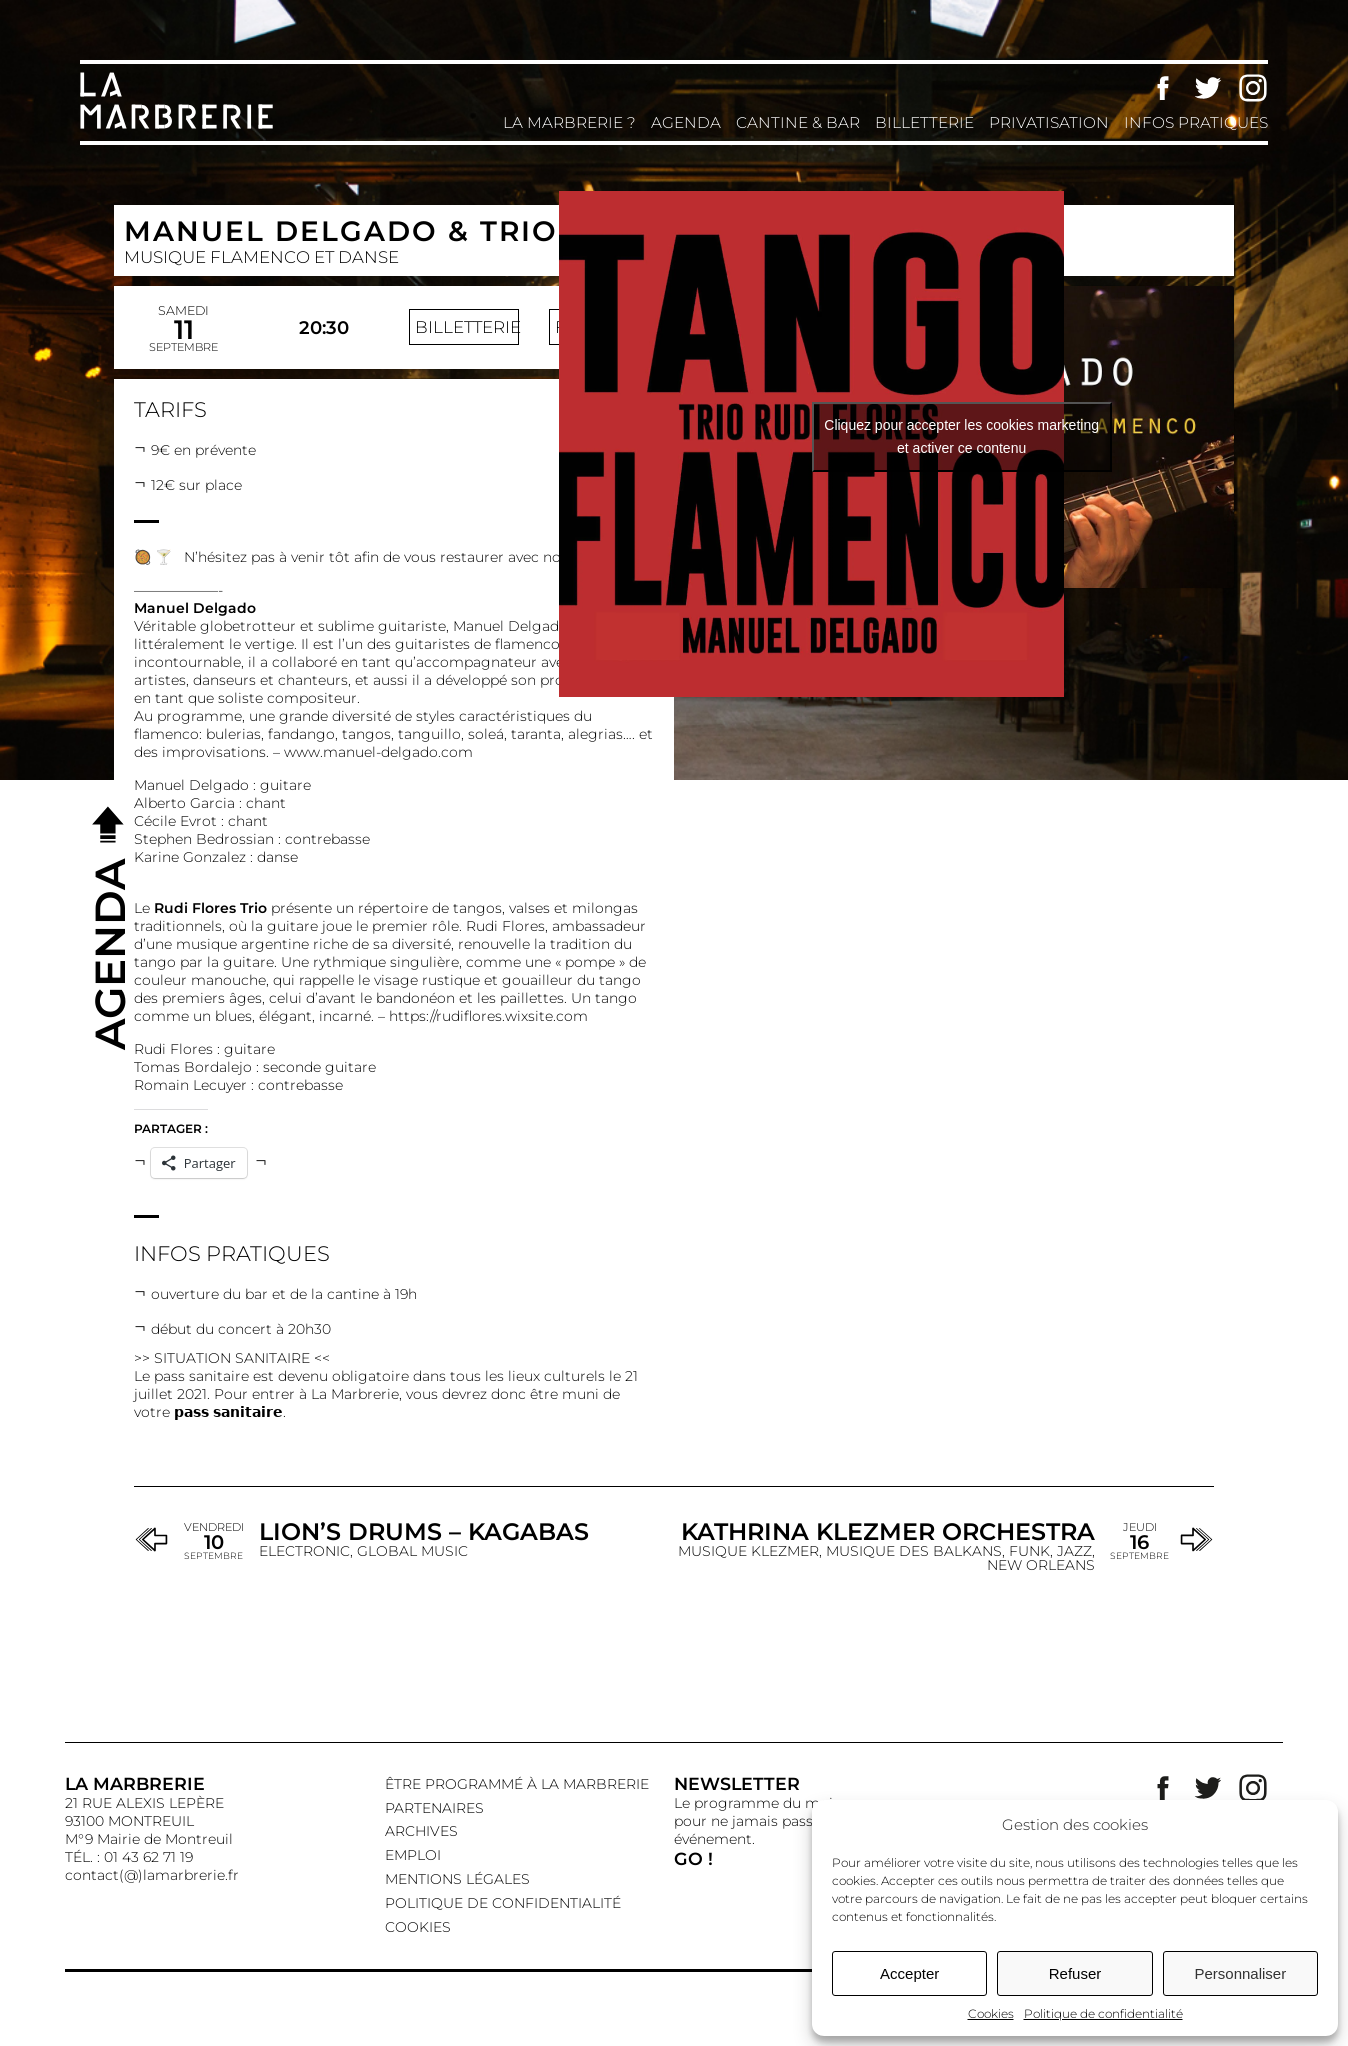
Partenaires (434, 1808)
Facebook (1163, 88)
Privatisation (1049, 122)
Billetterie (924, 122)
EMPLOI (413, 1855)
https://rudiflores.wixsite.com (488, 1016)
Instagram (1253, 88)
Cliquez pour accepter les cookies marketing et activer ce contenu (961, 436)
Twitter (1208, 88)
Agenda (686, 122)
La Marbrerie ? (569, 122)
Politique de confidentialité (1103, 2013)
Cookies (991, 2013)
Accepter (909, 1973)
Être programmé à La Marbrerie (517, 1784)
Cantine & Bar (798, 122)
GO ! (693, 1858)
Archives (421, 1831)
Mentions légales (457, 1879)
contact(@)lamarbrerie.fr (152, 1875)
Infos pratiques (1196, 122)
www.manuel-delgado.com (378, 752)
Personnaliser (1240, 1973)
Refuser (1075, 1973)
